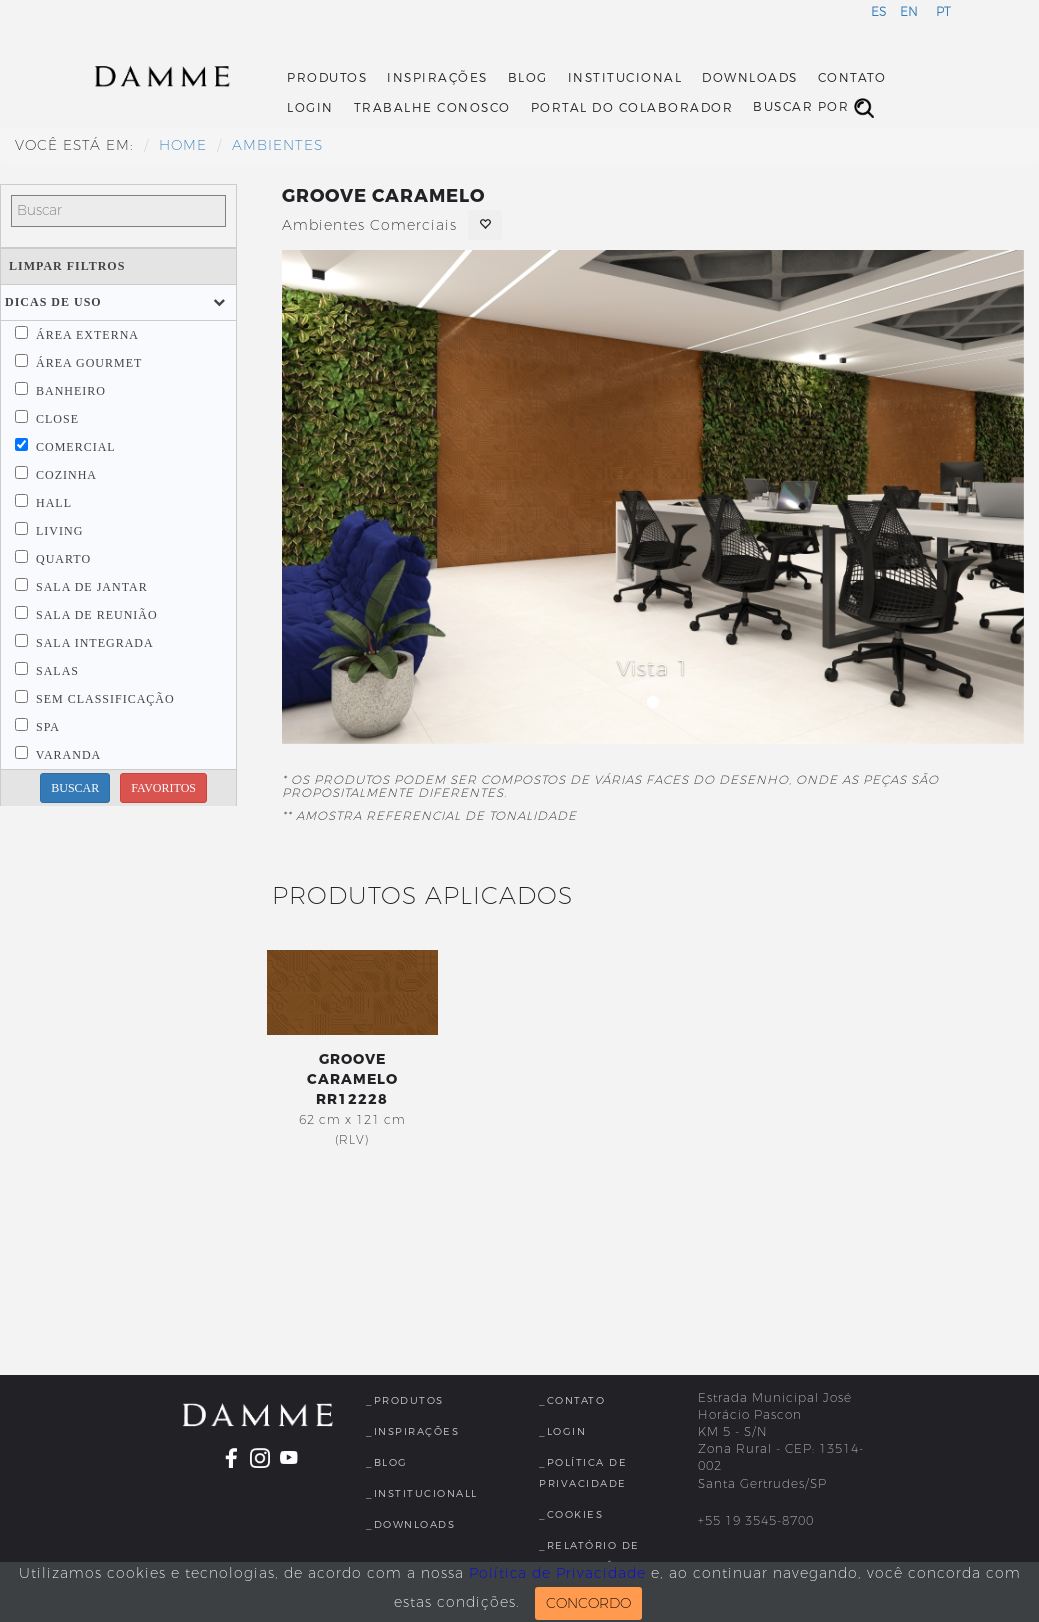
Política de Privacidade (557, 1573)
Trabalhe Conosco (432, 108)
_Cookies (571, 1514)
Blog (528, 78)
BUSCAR (75, 788)
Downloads (750, 78)
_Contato (572, 1400)
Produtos (327, 78)
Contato (852, 78)
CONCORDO (588, 1603)
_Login (562, 1431)
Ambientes (277, 145)
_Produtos (405, 1400)
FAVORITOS (163, 788)
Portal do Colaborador (632, 108)
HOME (183, 145)
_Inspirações (412, 1431)
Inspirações (437, 78)
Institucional (625, 78)
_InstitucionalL (422, 1493)
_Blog (387, 1462)
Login (310, 108)
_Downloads (410, 1524)
